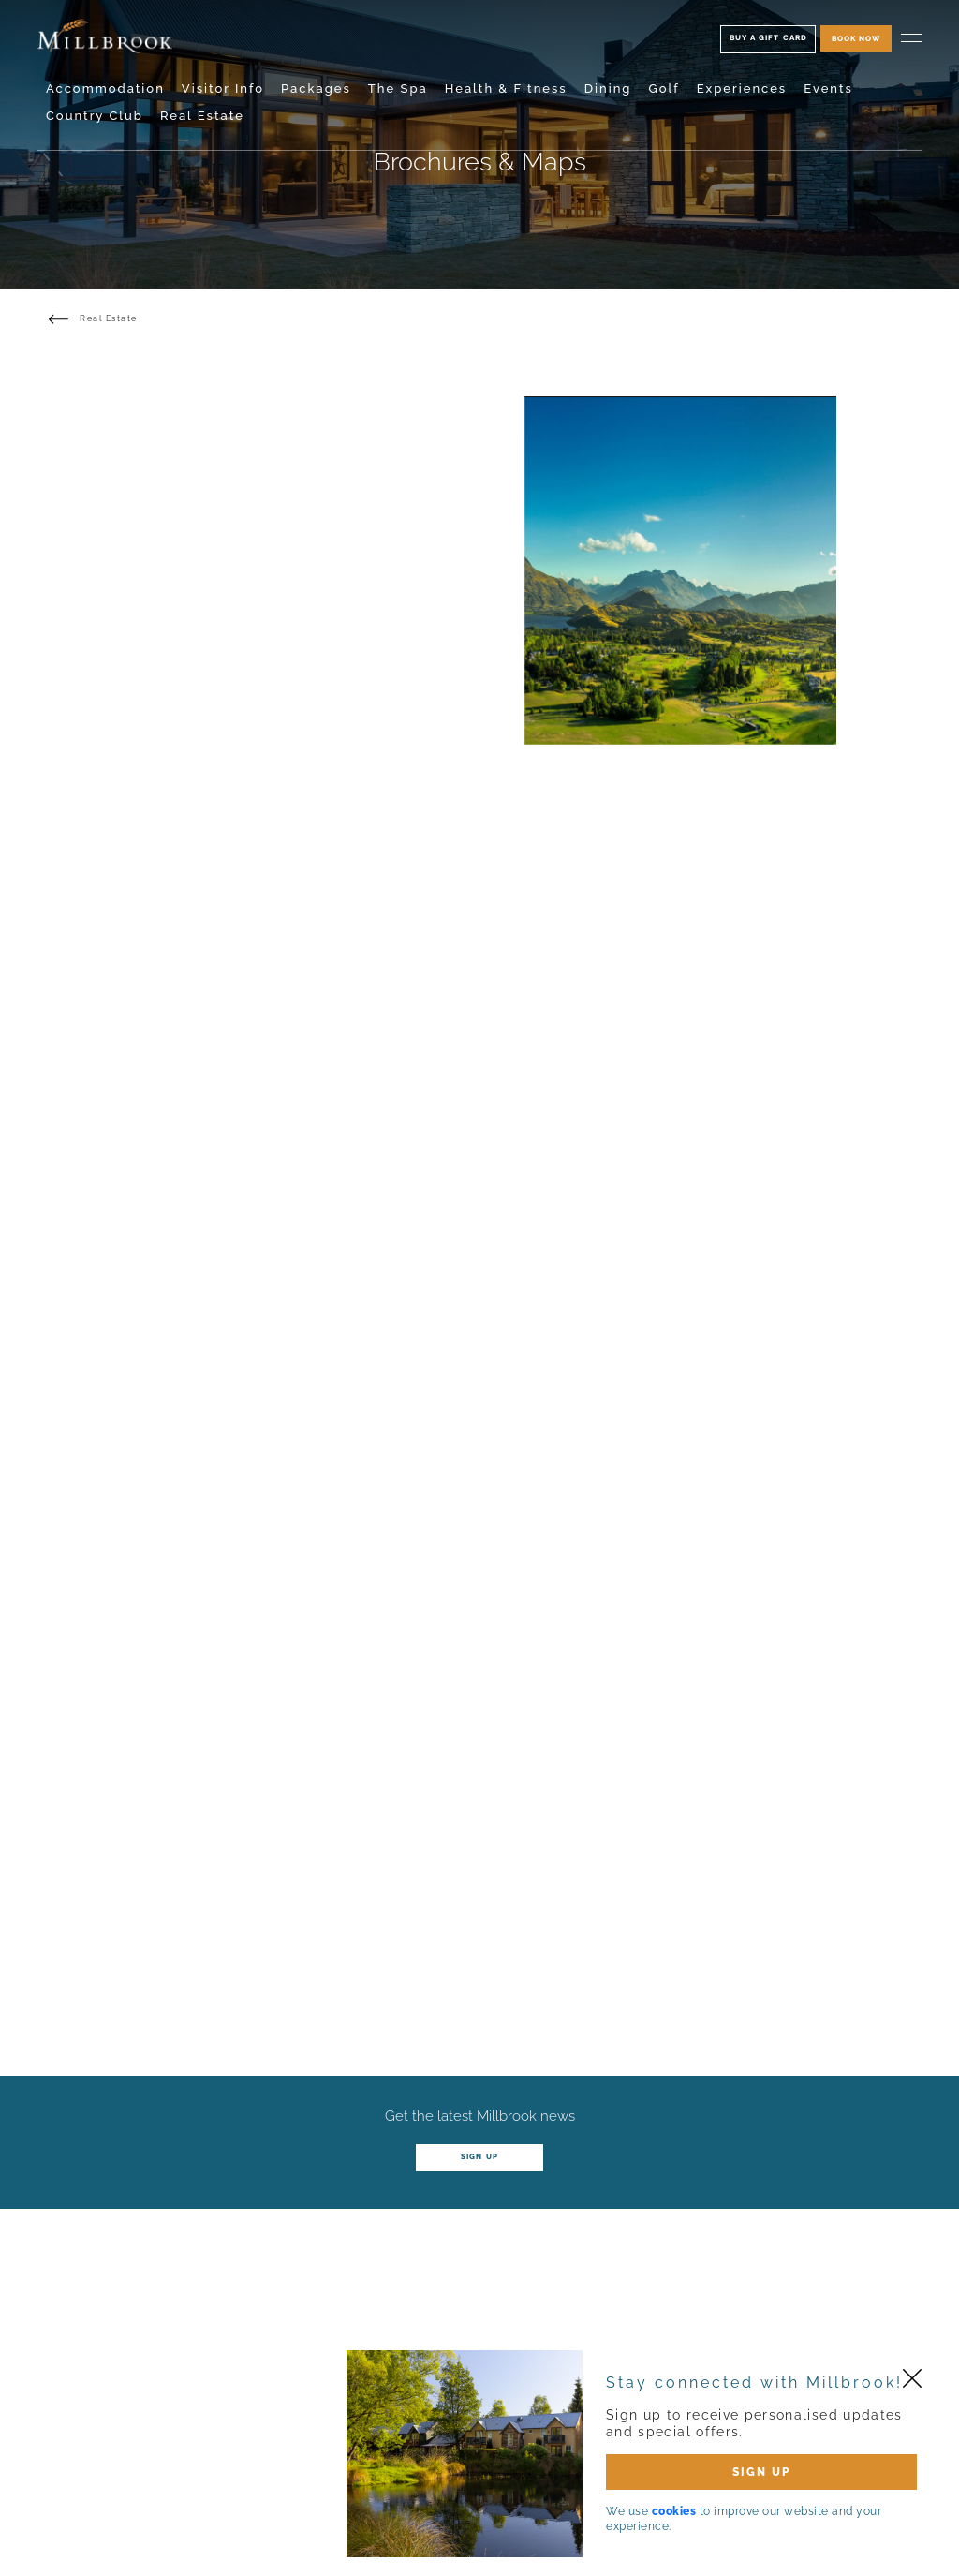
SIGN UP (761, 2472)
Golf (663, 88)
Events (828, 88)
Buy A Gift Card (768, 37)
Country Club (94, 116)
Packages (316, 88)
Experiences (742, 88)
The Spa (398, 88)
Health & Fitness (506, 88)
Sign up (479, 2156)
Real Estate (202, 116)
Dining (608, 88)
